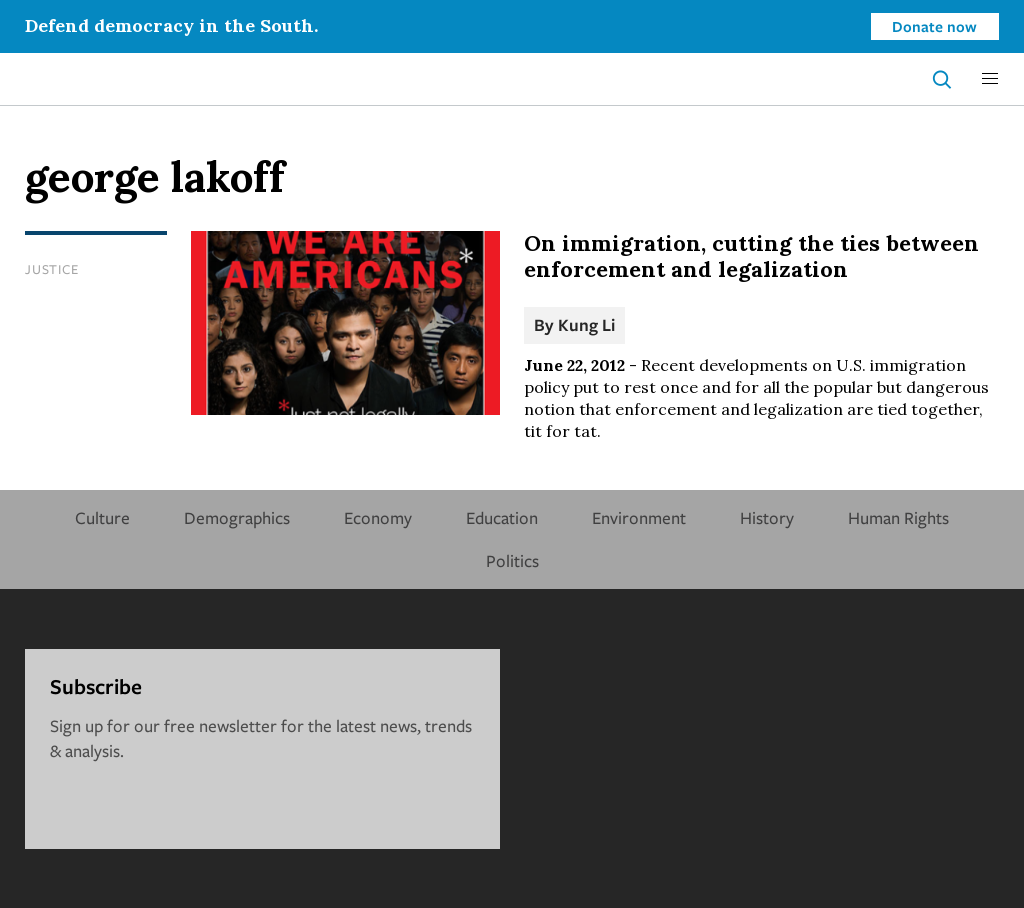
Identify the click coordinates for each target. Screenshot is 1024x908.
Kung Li (586, 324)
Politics (512, 560)
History (767, 517)
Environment (639, 517)
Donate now (934, 26)
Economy (378, 517)
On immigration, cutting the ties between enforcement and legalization (751, 256)
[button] (990, 79)
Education (502, 517)
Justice (51, 269)
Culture (102, 517)
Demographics (237, 517)
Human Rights (898, 517)
